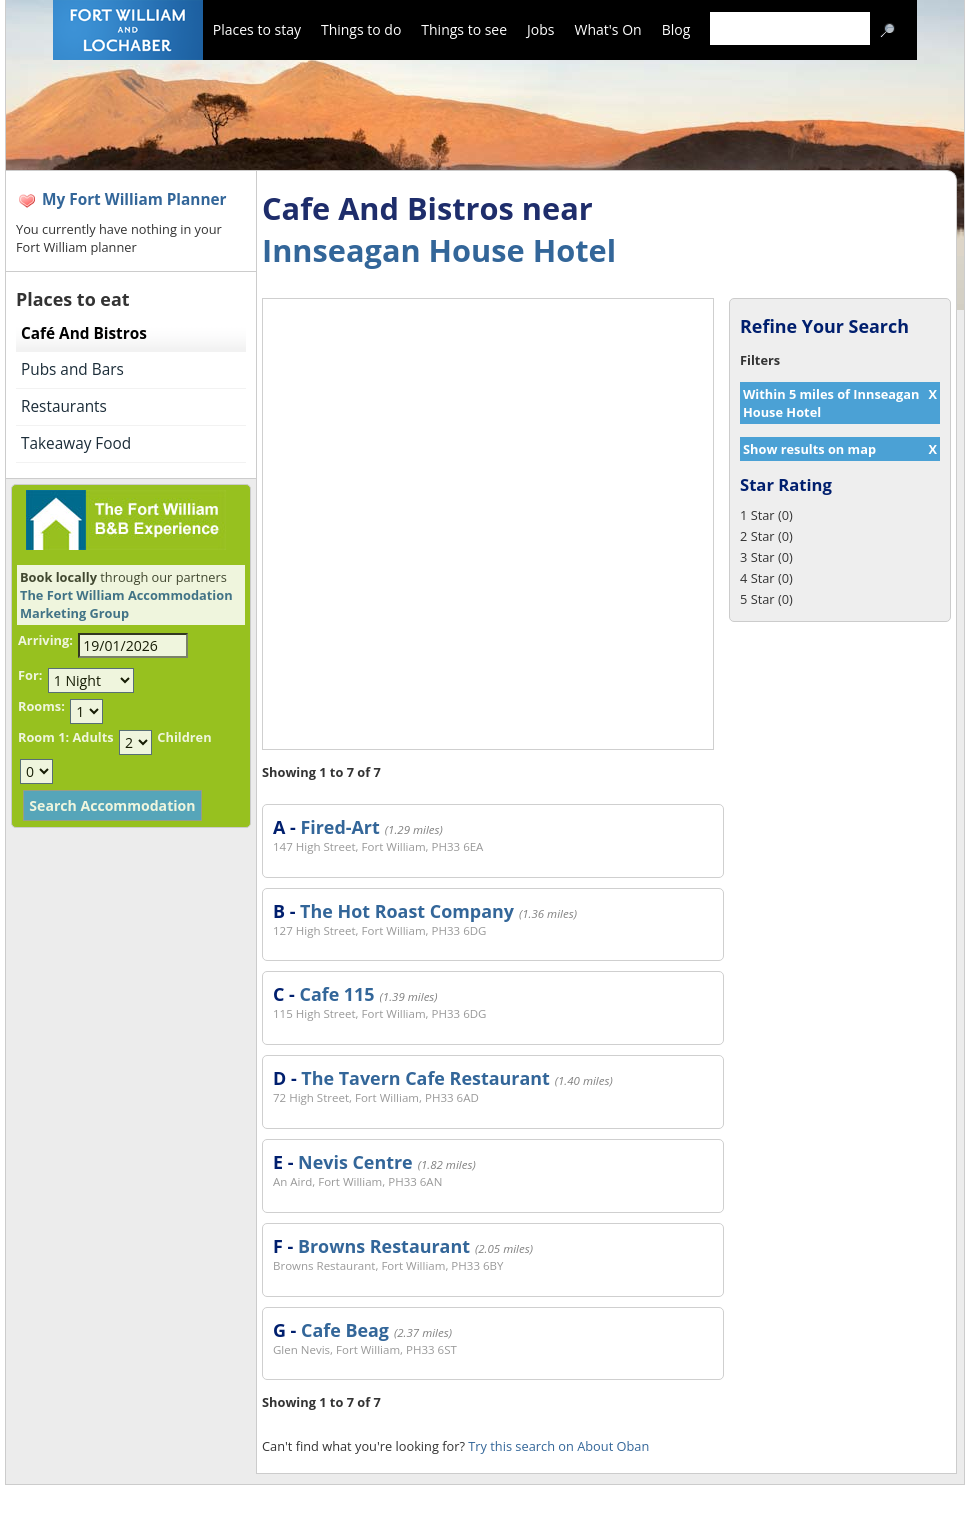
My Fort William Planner (134, 199)
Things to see (464, 29)
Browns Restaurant (384, 1246)
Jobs (540, 29)
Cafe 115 (336, 994)
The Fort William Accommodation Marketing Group (126, 604)
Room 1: (43, 737)
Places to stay (257, 29)
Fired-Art (339, 827)
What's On (608, 29)
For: (30, 675)
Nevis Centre (355, 1162)
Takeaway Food (76, 443)
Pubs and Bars (72, 369)
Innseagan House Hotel (439, 250)
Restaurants (64, 406)
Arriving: (45, 640)
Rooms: (41, 706)
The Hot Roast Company (407, 911)
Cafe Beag (345, 1330)
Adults (92, 737)
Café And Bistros (84, 333)
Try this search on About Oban (558, 1446)
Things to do (361, 29)
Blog (676, 29)
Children (184, 737)
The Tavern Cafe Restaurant (425, 1078)
